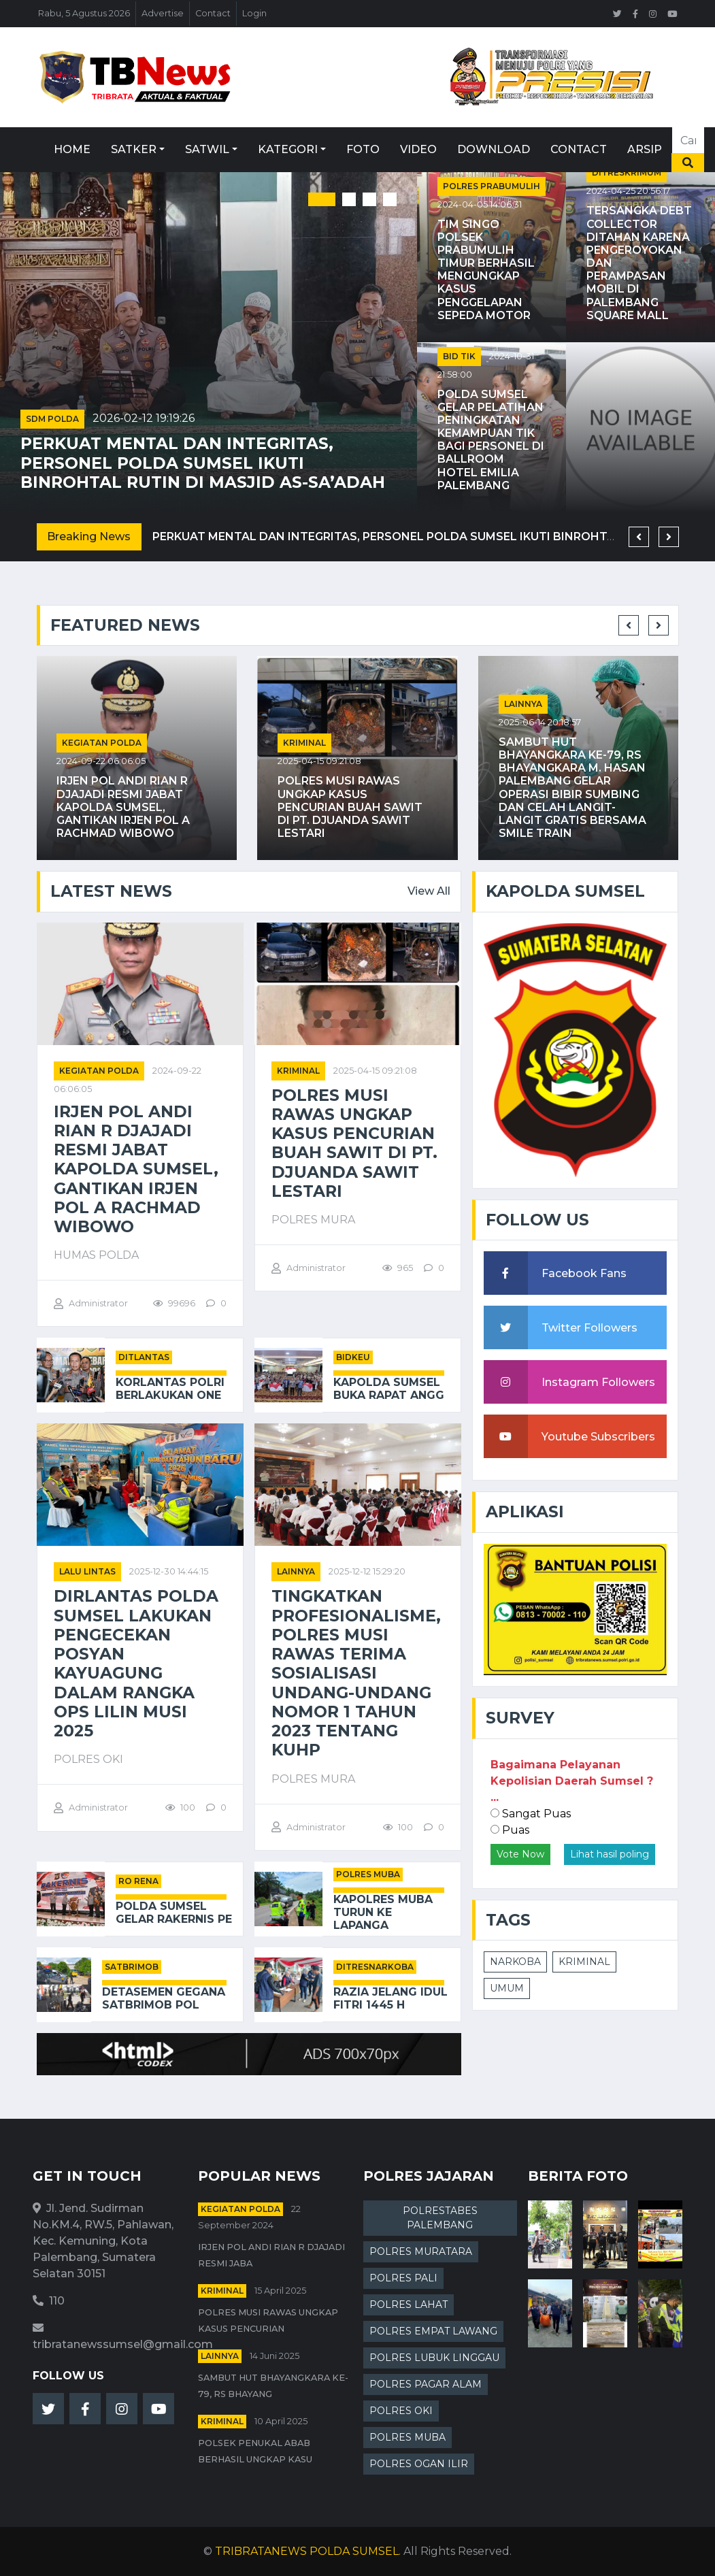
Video (418, 149)
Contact (213, 13)
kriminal (304, 743)
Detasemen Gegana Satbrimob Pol (163, 1998)
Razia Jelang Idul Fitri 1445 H (390, 1998)
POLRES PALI (403, 2278)
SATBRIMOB (132, 1967)
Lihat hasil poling (609, 1854)
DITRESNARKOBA (375, 1967)
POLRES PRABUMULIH (491, 186)
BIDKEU (353, 1357)
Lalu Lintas (87, 1571)
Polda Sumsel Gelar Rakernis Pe (174, 1913)
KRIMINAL (584, 1961)
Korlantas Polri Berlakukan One (170, 1389)
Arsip (644, 149)
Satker (133, 149)
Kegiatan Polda (102, 743)
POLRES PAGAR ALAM (425, 2384)
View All (429, 891)
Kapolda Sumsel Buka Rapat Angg (388, 1389)
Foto (363, 149)
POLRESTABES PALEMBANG (440, 2218)
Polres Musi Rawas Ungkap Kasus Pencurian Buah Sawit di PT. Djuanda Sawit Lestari (350, 807)
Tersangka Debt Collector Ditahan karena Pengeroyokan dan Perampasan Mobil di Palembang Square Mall (639, 263)
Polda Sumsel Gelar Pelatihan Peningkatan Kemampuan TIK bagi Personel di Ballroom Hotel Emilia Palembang (490, 440)
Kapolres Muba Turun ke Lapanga (383, 1912)
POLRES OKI (401, 2411)
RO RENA (138, 1881)
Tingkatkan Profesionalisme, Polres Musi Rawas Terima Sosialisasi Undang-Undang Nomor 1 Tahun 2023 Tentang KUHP (356, 1673)
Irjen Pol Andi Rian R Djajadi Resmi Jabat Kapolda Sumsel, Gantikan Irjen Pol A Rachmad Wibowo (123, 807)
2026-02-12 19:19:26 (144, 418)
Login (254, 13)
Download (493, 149)
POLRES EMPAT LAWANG (433, 2331)
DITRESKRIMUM (626, 172)
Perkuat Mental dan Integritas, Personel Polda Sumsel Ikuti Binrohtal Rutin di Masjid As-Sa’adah (202, 463)
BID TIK (459, 356)
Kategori (288, 149)
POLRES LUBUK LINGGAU (434, 2357)
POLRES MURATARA (420, 2251)
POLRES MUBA (368, 1874)
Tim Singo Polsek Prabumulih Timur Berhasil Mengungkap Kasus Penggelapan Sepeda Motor (486, 270)
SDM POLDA (52, 419)
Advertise (163, 13)
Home (72, 149)
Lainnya (523, 704)
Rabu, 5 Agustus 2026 (84, 13)
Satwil (207, 149)
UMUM (507, 1988)
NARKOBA (515, 1961)
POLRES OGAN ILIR (418, 2464)
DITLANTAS (143, 1357)
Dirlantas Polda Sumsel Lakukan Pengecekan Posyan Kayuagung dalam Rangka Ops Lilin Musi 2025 (136, 1663)
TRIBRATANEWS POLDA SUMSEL (307, 2551)
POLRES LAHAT (408, 2304)
